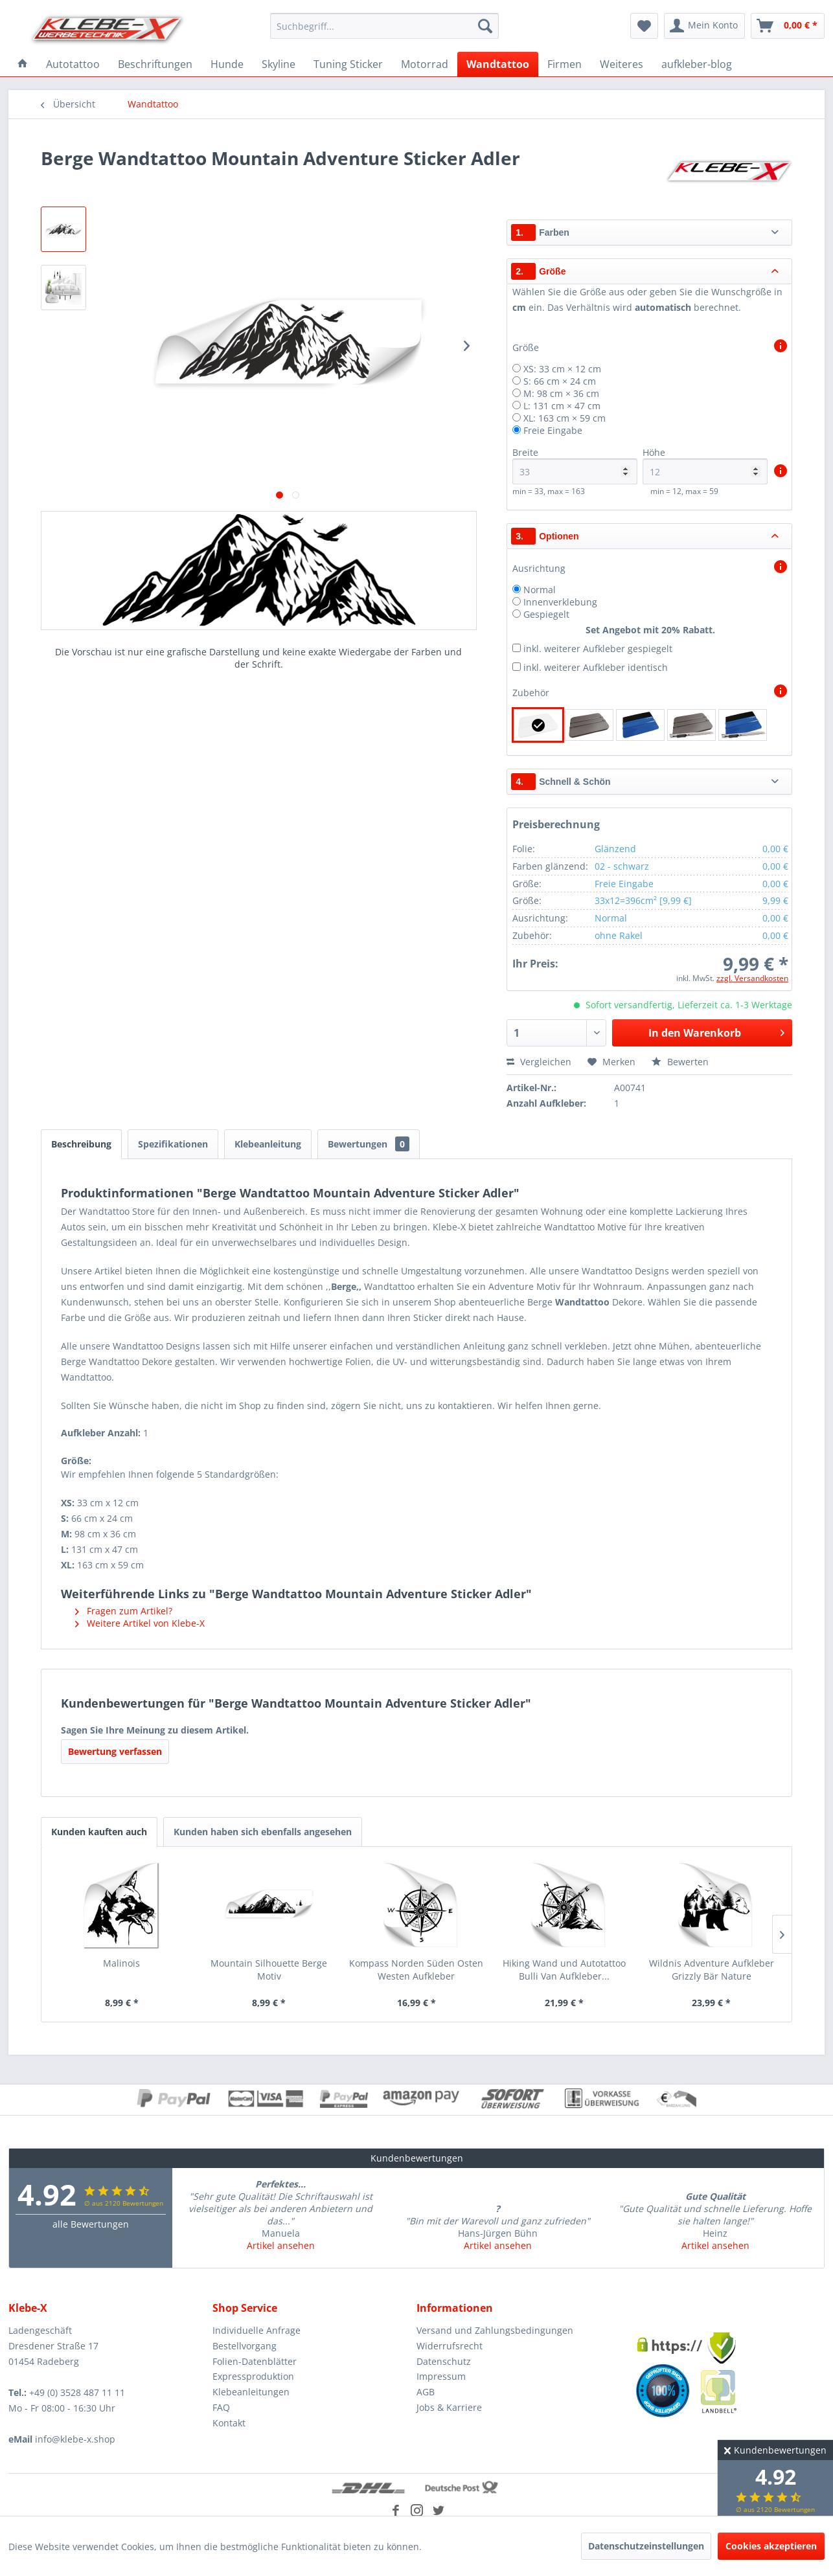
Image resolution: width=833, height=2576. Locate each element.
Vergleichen (539, 1062)
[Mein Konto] (704, 26)
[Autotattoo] (73, 64)
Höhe (705, 465)
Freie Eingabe (552, 430)
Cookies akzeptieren (771, 2546)
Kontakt (228, 2423)
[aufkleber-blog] (696, 64)
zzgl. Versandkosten (752, 978)
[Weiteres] (621, 64)
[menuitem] (384, 26)
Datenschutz (443, 2361)
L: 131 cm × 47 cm (561, 406)
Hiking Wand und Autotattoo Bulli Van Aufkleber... (564, 1969)
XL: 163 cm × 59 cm (564, 418)
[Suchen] (485, 26)
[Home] (22, 64)
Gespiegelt (546, 614)
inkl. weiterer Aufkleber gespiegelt (597, 648)
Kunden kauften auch (99, 1831)
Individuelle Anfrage (256, 2330)
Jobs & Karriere (449, 2407)
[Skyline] (278, 64)
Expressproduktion (253, 2376)
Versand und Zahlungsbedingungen (494, 2330)
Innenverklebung (560, 602)
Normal (539, 589)
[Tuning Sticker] (348, 64)
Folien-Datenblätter (254, 2361)
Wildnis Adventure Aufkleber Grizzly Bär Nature (711, 1969)
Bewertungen (368, 1143)
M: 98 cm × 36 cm (561, 393)
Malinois (121, 1963)
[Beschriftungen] (155, 64)
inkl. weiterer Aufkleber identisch (595, 667)
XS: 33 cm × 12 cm (562, 369)
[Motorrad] (424, 64)
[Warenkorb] (788, 26)
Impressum (441, 2376)
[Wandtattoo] (497, 64)
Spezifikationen (173, 1144)
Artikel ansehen (281, 2245)
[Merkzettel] (644, 26)
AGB (425, 2392)
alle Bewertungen (90, 2224)
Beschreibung (81, 1144)
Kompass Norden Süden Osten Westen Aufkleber (416, 1969)
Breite (574, 465)
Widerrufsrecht (449, 2346)
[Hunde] (227, 64)
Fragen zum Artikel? (123, 1611)
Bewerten (680, 1062)
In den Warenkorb (716, 1031)
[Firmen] (564, 64)
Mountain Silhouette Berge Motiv (269, 1969)
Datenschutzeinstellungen (646, 2546)
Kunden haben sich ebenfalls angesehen (263, 1831)
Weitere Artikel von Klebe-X (140, 1623)
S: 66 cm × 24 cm (559, 381)
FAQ (221, 2407)
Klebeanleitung (267, 1144)
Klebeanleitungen (251, 2392)
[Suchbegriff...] (384, 26)
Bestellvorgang (244, 2346)
